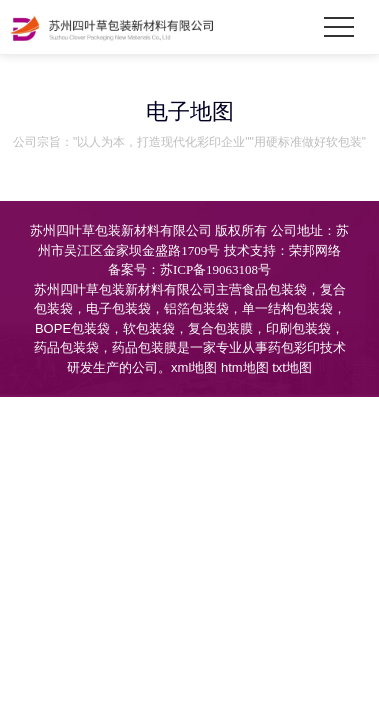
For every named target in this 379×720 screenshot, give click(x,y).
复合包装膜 (220, 328)
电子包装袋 (118, 308)
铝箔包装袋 (196, 308)
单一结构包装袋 (287, 308)
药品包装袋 (66, 347)
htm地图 (245, 367)
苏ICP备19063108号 (215, 269)
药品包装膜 (144, 347)
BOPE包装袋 (72, 328)
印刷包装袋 (298, 328)
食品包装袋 (274, 289)
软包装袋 (149, 328)
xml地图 (194, 367)
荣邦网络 (315, 250)
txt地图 (292, 367)
